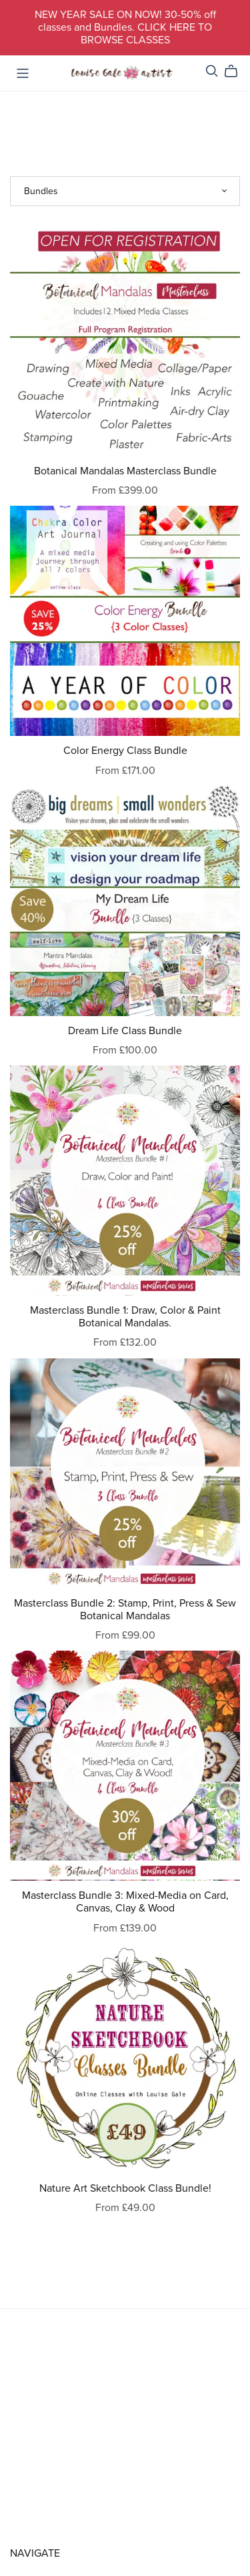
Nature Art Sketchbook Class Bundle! (125, 2188)
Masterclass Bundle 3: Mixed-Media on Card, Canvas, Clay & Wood (125, 1902)
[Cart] (236, 71)
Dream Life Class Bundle (125, 1030)
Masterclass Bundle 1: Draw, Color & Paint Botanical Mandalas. (125, 1317)
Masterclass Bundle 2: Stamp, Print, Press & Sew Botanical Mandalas (125, 1610)
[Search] (212, 71)
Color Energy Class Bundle (125, 750)
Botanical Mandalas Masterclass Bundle (125, 471)
